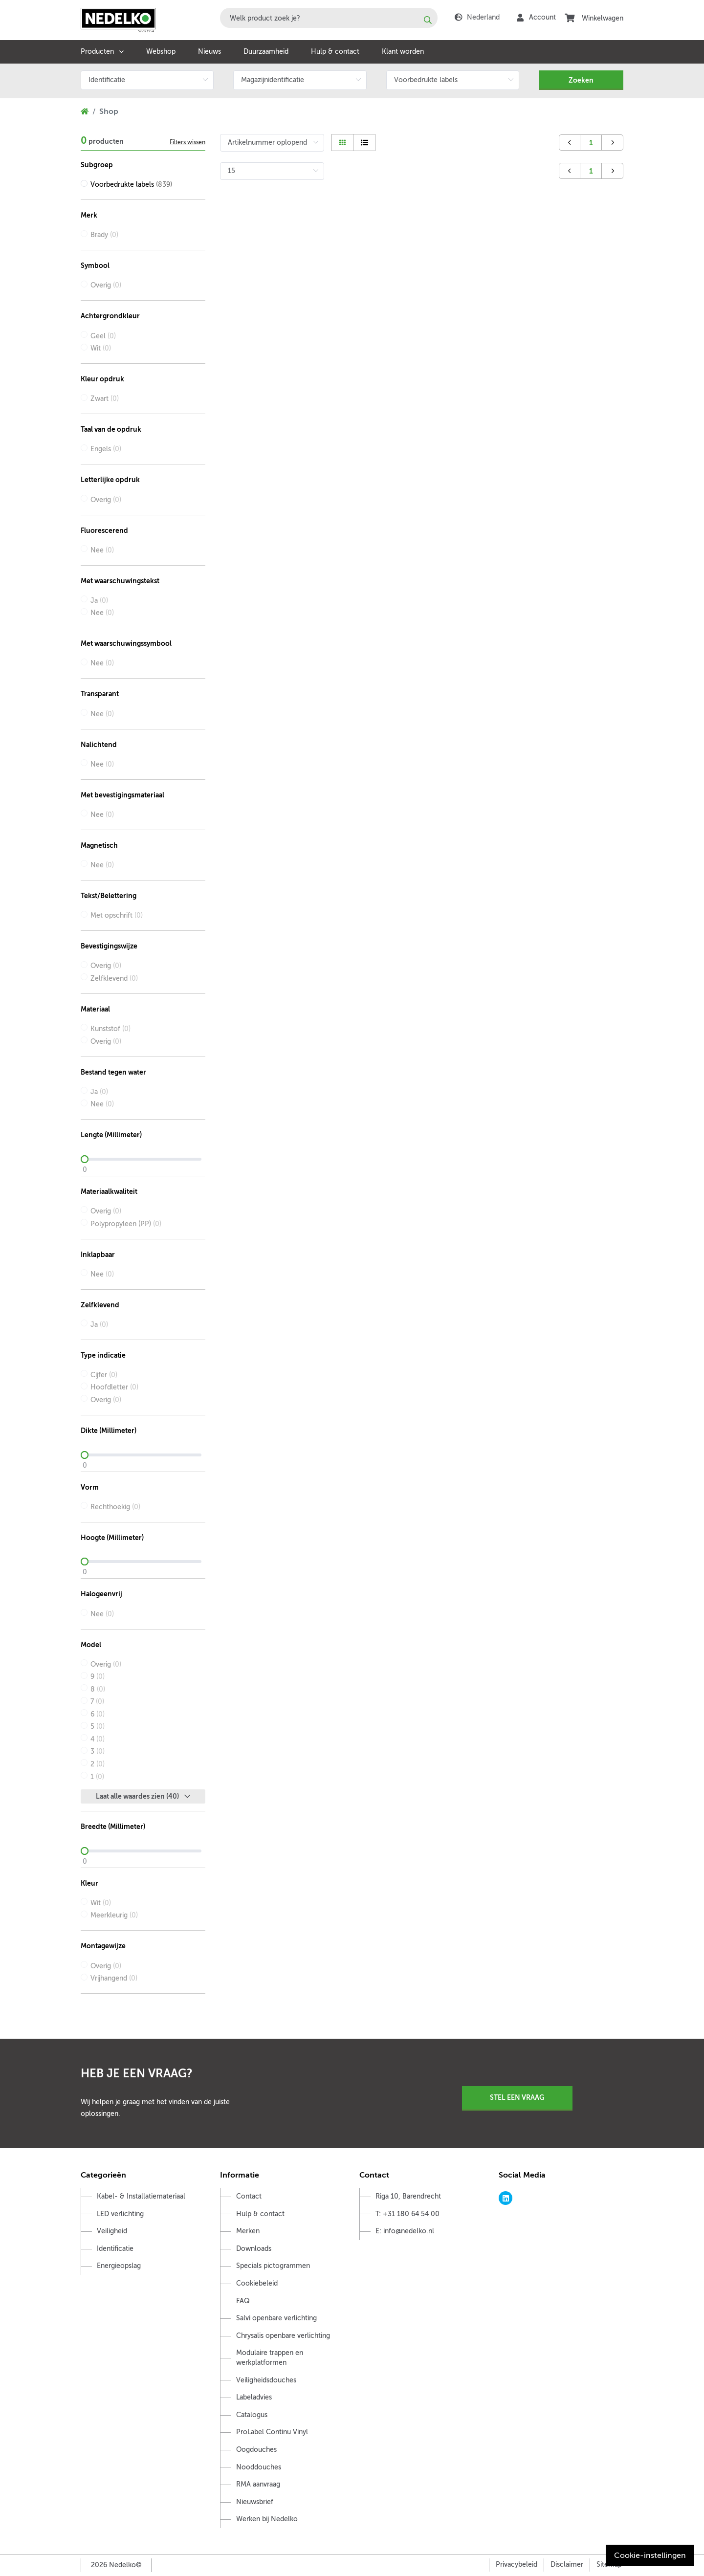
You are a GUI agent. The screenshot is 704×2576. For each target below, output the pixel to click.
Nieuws (209, 51)
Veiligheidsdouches (266, 2380)
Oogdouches (256, 2449)
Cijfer (103, 1375)
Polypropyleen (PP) (125, 1224)
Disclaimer (566, 2564)
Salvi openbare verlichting (276, 2318)
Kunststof (110, 1029)
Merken (248, 2231)
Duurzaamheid (265, 51)
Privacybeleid (516, 2564)
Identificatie (115, 2248)
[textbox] (329, 18)
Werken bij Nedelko (267, 2519)
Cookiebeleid (257, 2283)
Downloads (253, 2248)
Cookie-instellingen (650, 2555)
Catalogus (251, 2415)
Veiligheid (112, 2231)
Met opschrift (116, 915)
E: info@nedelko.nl (404, 2231)
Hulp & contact (335, 51)
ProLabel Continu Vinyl (272, 2432)
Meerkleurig (114, 1915)
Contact (249, 2196)
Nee (102, 550)
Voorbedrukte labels (131, 184)
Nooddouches (258, 2467)
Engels (105, 449)
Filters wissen (187, 142)
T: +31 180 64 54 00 (407, 2214)
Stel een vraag (517, 2097)
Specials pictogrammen (273, 2265)
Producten (97, 51)
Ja (99, 600)
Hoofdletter (114, 1387)
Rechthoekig (115, 1507)
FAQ (243, 2301)
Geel (103, 336)
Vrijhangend (113, 1978)
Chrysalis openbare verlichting (283, 2335)
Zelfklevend (114, 978)
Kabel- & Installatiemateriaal (141, 2196)
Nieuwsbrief (254, 2502)
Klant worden (403, 51)
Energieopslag (119, 2265)
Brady (104, 235)
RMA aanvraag (258, 2484)
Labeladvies (254, 2397)
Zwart (104, 398)
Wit (100, 348)
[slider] (143, 1159)
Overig (105, 285)
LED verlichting (120, 2214)
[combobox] (329, 18)
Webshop (161, 51)
